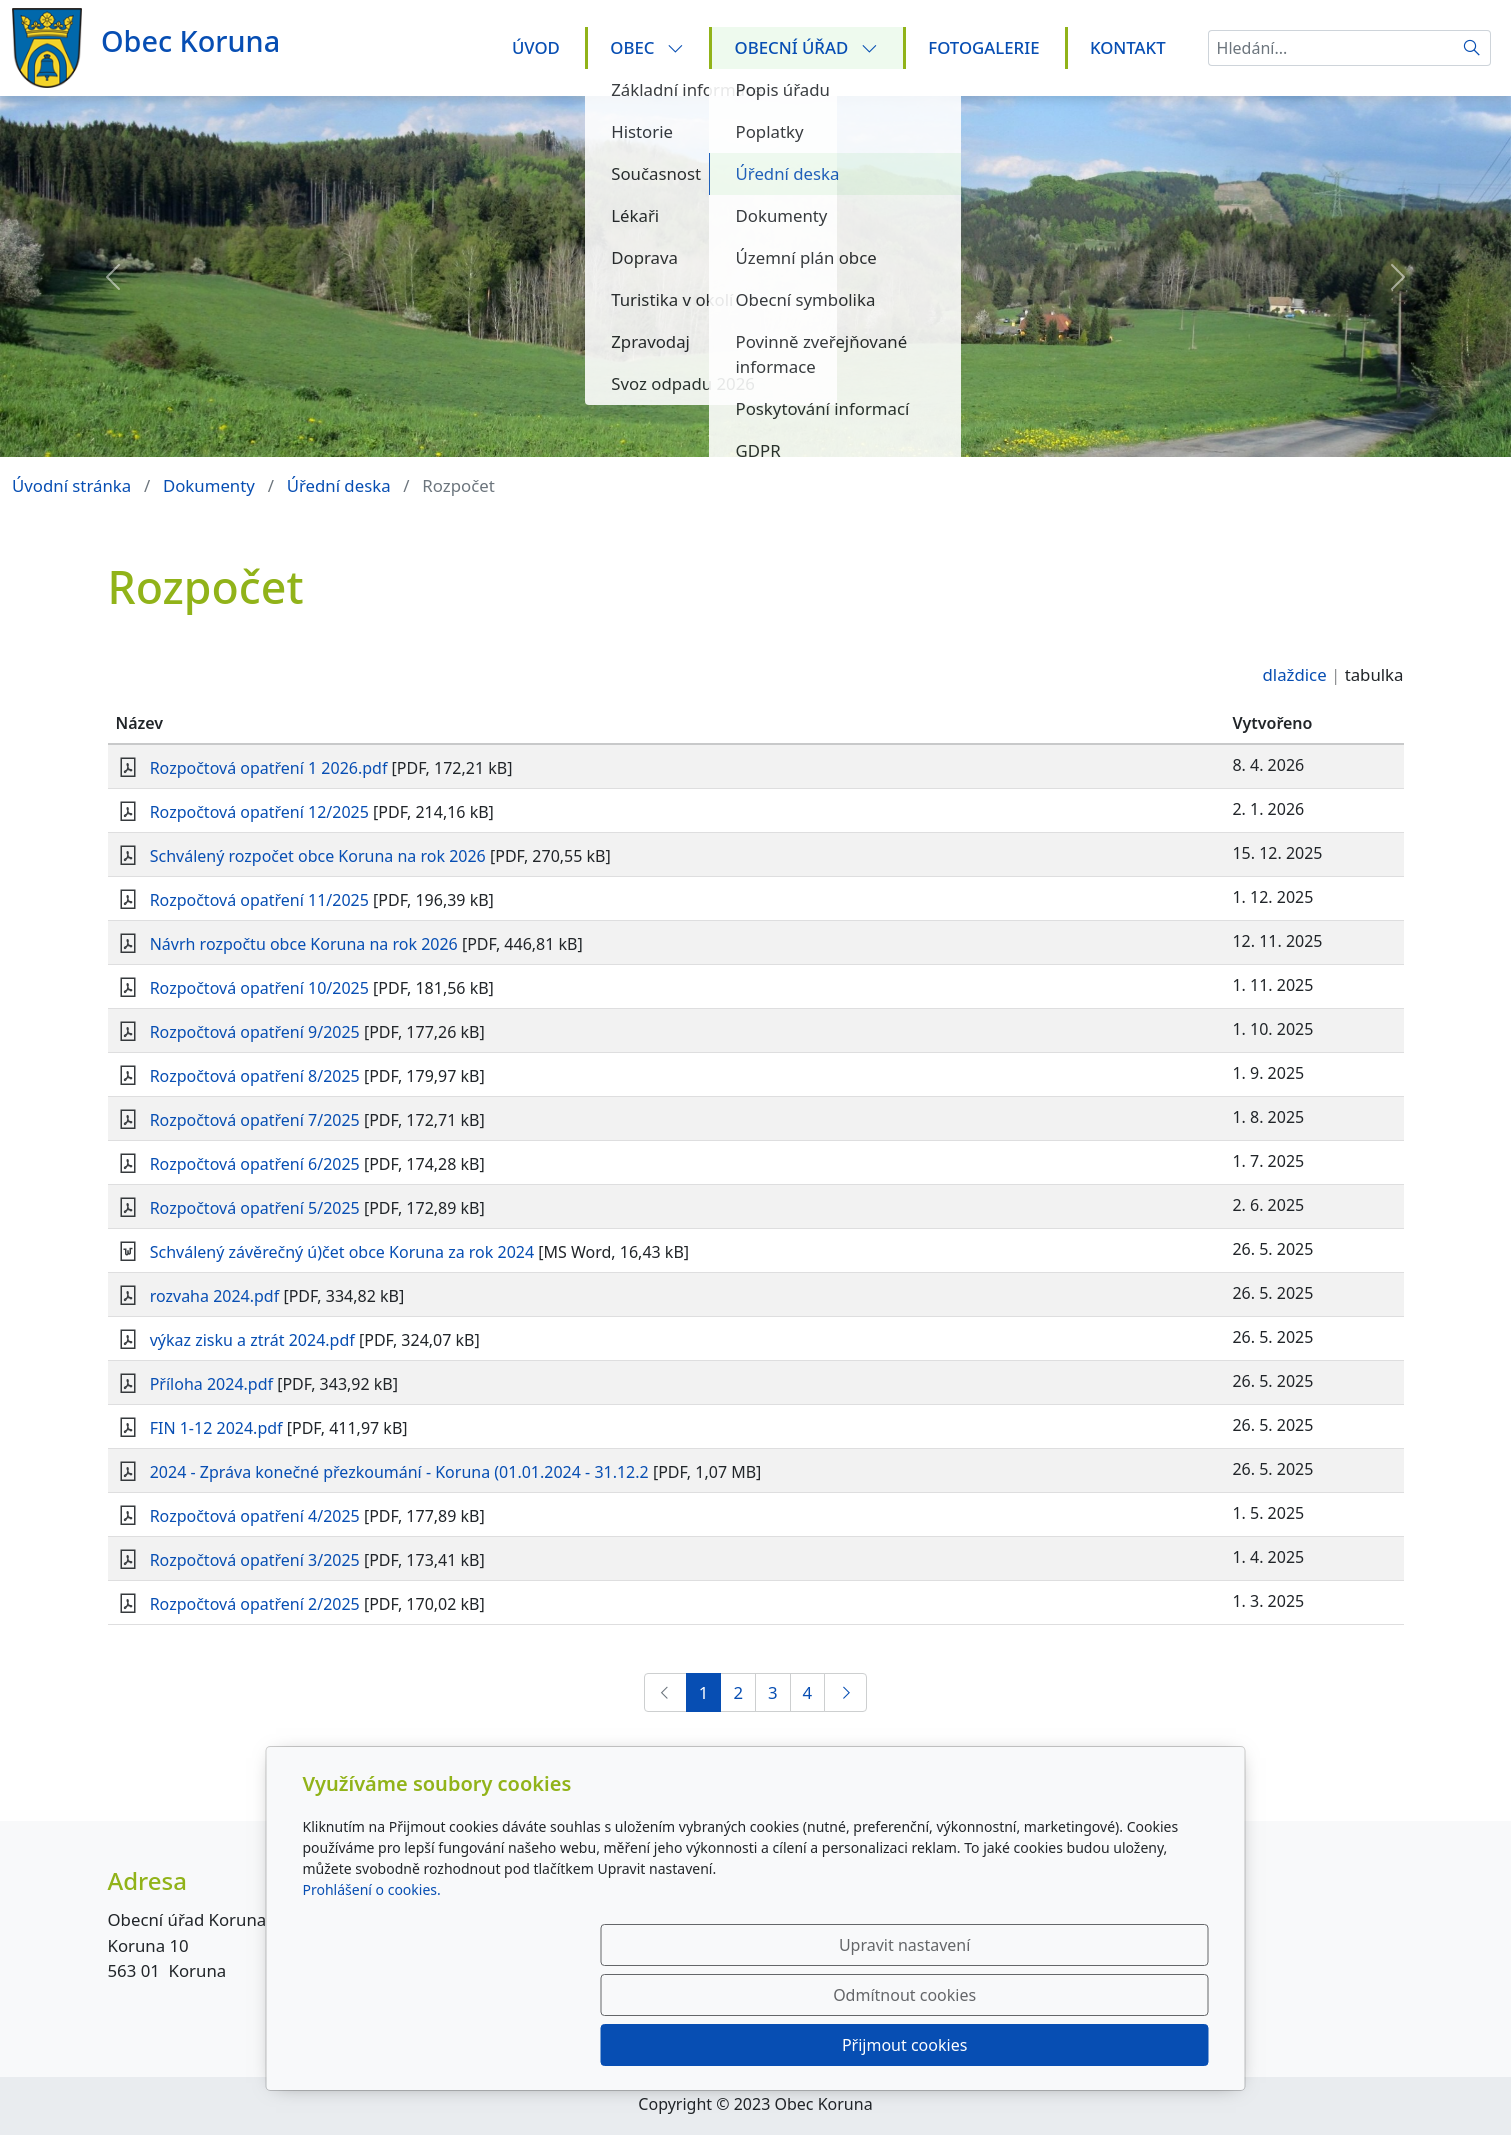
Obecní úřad (806, 47)
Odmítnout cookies (912, 2045)
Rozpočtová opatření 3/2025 (255, 1560)
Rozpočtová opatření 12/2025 (259, 812)
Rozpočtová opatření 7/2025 (255, 1120)
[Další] (845, 1692)
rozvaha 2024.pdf (215, 1296)
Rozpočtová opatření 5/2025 (255, 1208)
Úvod (536, 47)
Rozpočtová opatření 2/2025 (255, 1604)
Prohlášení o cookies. (372, 1989)
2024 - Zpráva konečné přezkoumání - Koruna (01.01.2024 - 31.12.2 (399, 1472)
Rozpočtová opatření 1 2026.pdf (269, 768)
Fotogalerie (983, 47)
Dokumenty (209, 485)
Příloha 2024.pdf (211, 1384)
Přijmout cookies (1112, 2045)
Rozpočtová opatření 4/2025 (255, 1516)
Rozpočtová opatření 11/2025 (259, 900)
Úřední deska (339, 485)
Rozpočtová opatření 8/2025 (255, 1076)
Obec (647, 47)
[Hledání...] (1331, 48)
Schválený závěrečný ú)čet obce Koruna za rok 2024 (342, 1252)
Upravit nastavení (712, 2045)
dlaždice (1295, 674)
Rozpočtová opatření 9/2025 (255, 1032)
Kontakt (1128, 47)
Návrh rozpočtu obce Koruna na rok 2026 (304, 944)
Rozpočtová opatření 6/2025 (255, 1164)
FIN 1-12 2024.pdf (216, 1428)
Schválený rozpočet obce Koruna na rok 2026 (318, 856)
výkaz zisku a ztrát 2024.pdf (252, 1340)
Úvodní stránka (71, 485)
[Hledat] (1472, 48)
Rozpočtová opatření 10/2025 (259, 988)
